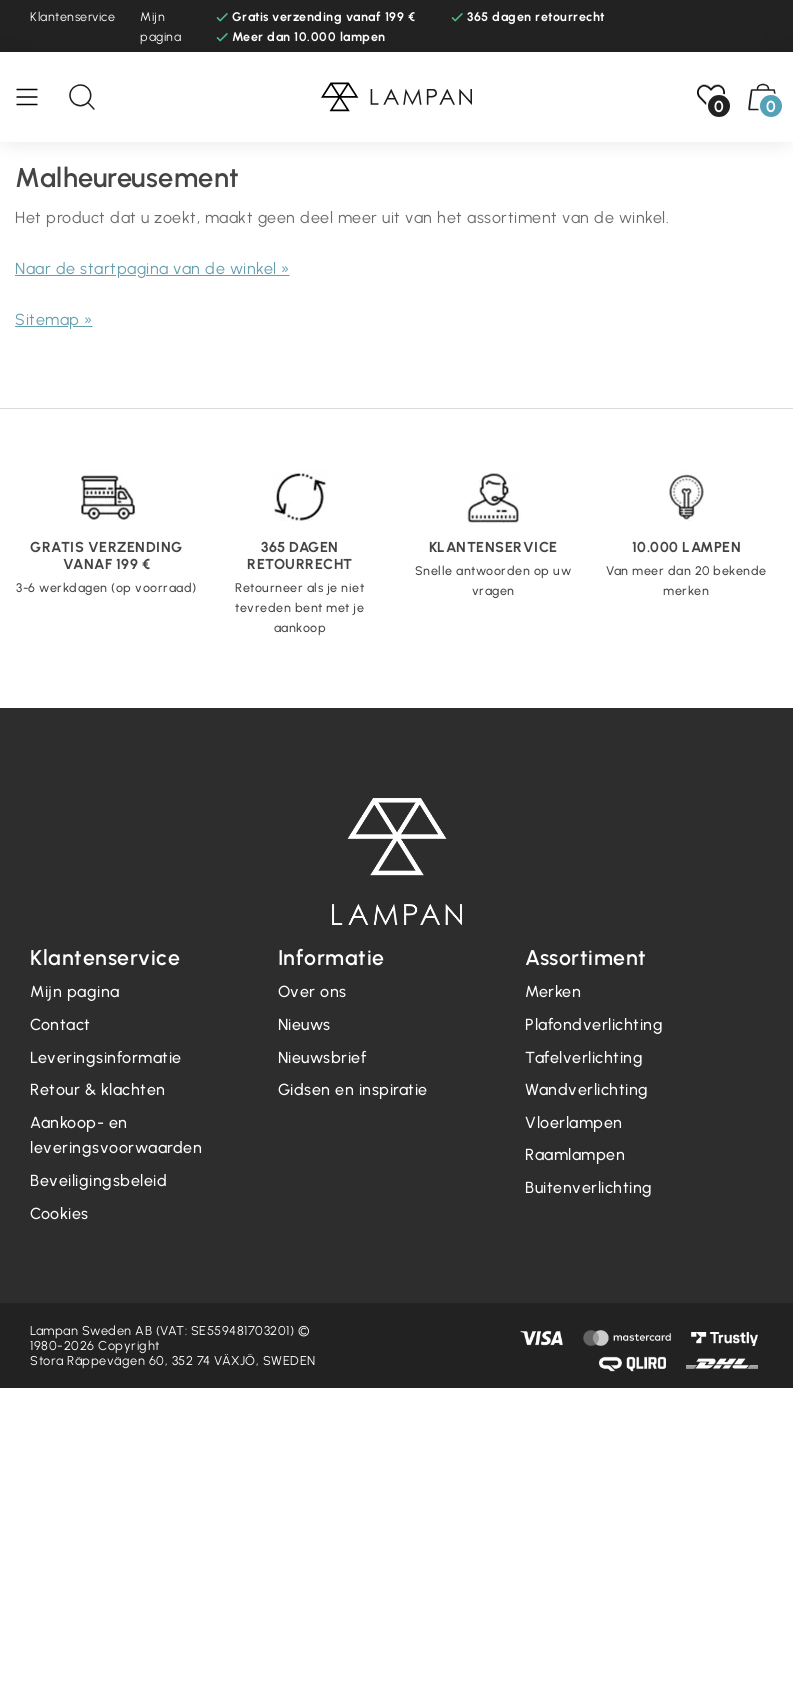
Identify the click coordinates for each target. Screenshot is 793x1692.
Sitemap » (54, 319)
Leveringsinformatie (106, 1057)
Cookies (59, 1213)
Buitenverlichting (589, 1187)
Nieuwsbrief (322, 1057)
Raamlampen (575, 1154)
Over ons (312, 991)
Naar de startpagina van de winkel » (152, 268)
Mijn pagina (160, 26)
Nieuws (304, 1024)
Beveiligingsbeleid (98, 1180)
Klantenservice (72, 16)
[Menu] (37, 97)
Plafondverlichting (594, 1024)
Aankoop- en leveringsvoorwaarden (116, 1135)
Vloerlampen (574, 1122)
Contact (60, 1024)
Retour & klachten (98, 1089)
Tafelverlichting (584, 1057)
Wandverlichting (587, 1089)
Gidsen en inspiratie (353, 1089)
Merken (553, 991)
